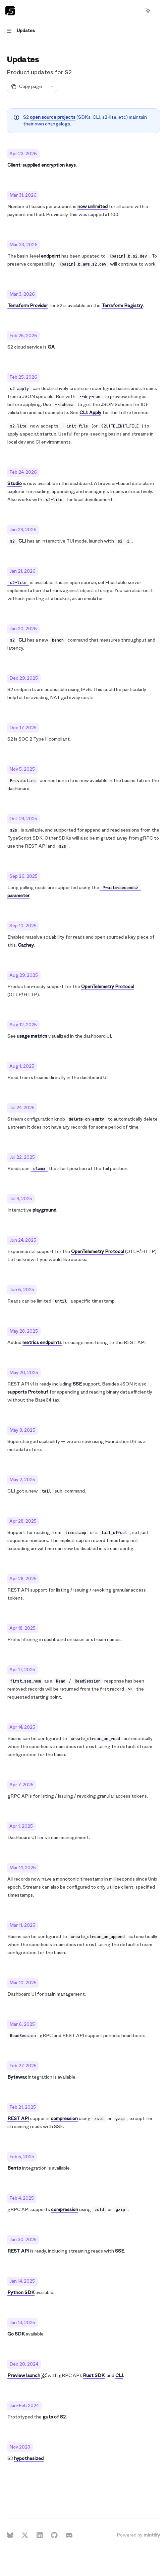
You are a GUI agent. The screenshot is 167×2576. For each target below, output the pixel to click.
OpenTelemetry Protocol (107, 986)
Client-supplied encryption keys (41, 165)
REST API (18, 2118)
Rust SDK (94, 2375)
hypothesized (29, 2458)
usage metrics (32, 1036)
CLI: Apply (90, 412)
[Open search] (135, 10)
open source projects (52, 117)
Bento (14, 2168)
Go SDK (16, 2334)
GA (51, 347)
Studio (14, 483)
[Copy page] (26, 86)
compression (64, 2118)
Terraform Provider (27, 305)
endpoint (50, 256)
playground (44, 1210)
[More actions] (158, 10)
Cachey (26, 945)
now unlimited (92, 206)
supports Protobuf (27, 1392)
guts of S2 (54, 2417)
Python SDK (21, 2292)
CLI (22, 541)
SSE (77, 1384)
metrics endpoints (42, 1342)
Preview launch (23, 2375)
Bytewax (17, 2077)
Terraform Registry (122, 305)
